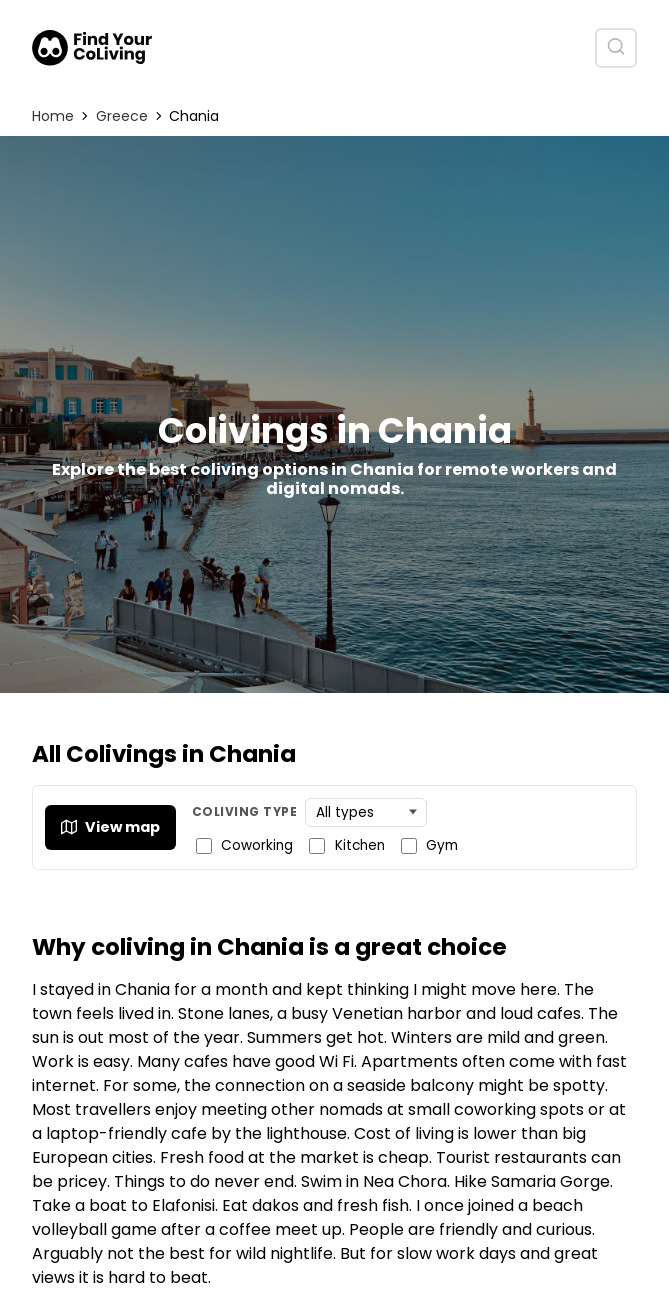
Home (53, 116)
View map (110, 827)
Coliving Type (244, 811)
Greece (122, 116)
